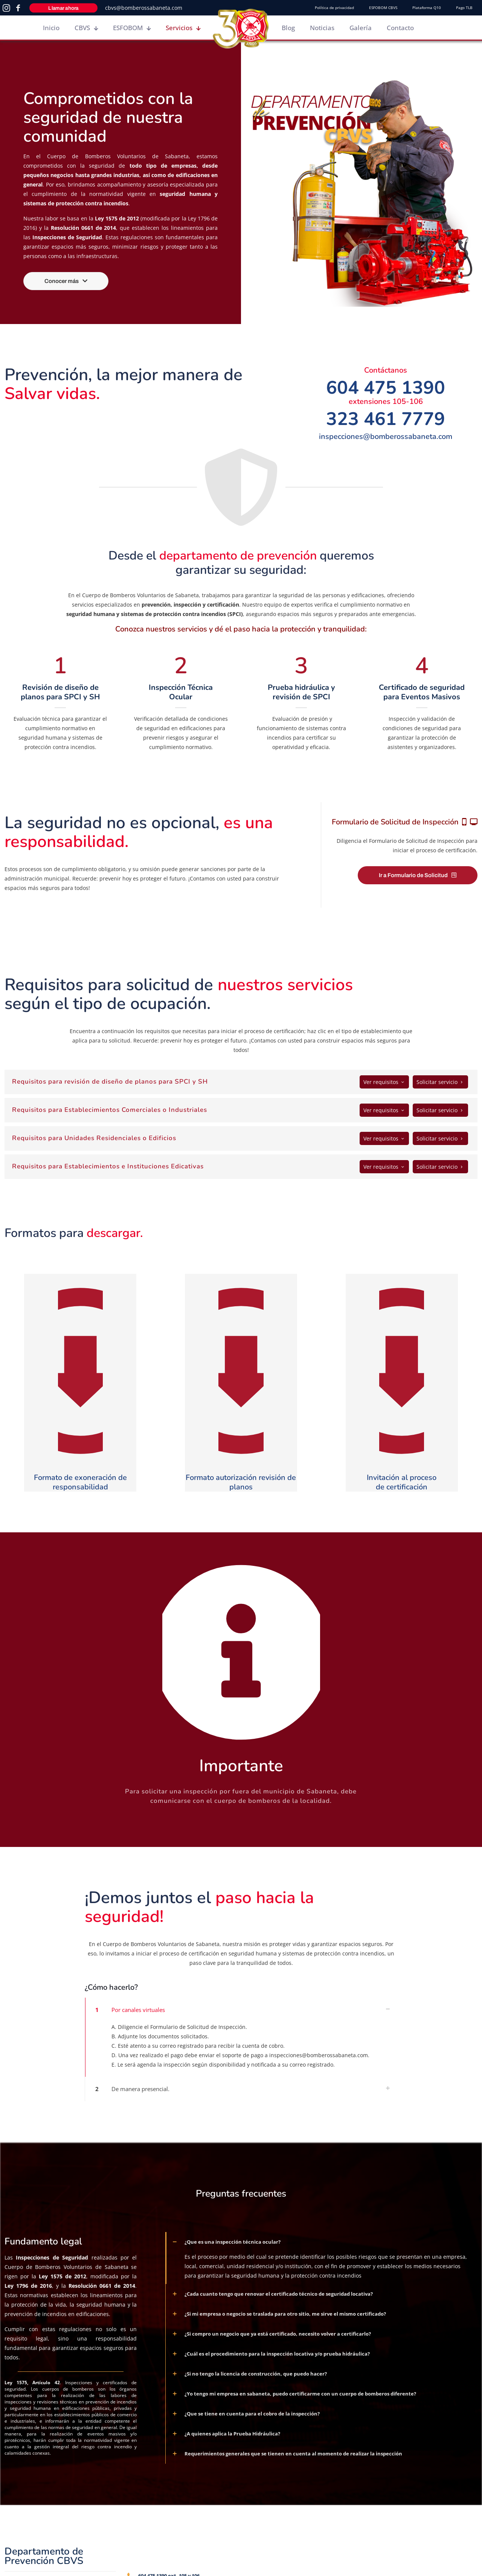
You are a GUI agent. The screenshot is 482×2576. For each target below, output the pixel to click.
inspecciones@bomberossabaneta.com (385, 436)
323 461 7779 (385, 419)
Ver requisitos (384, 1081)
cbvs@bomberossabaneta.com (143, 7)
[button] (241, 2039)
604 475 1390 (385, 387)
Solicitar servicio (440, 1081)
